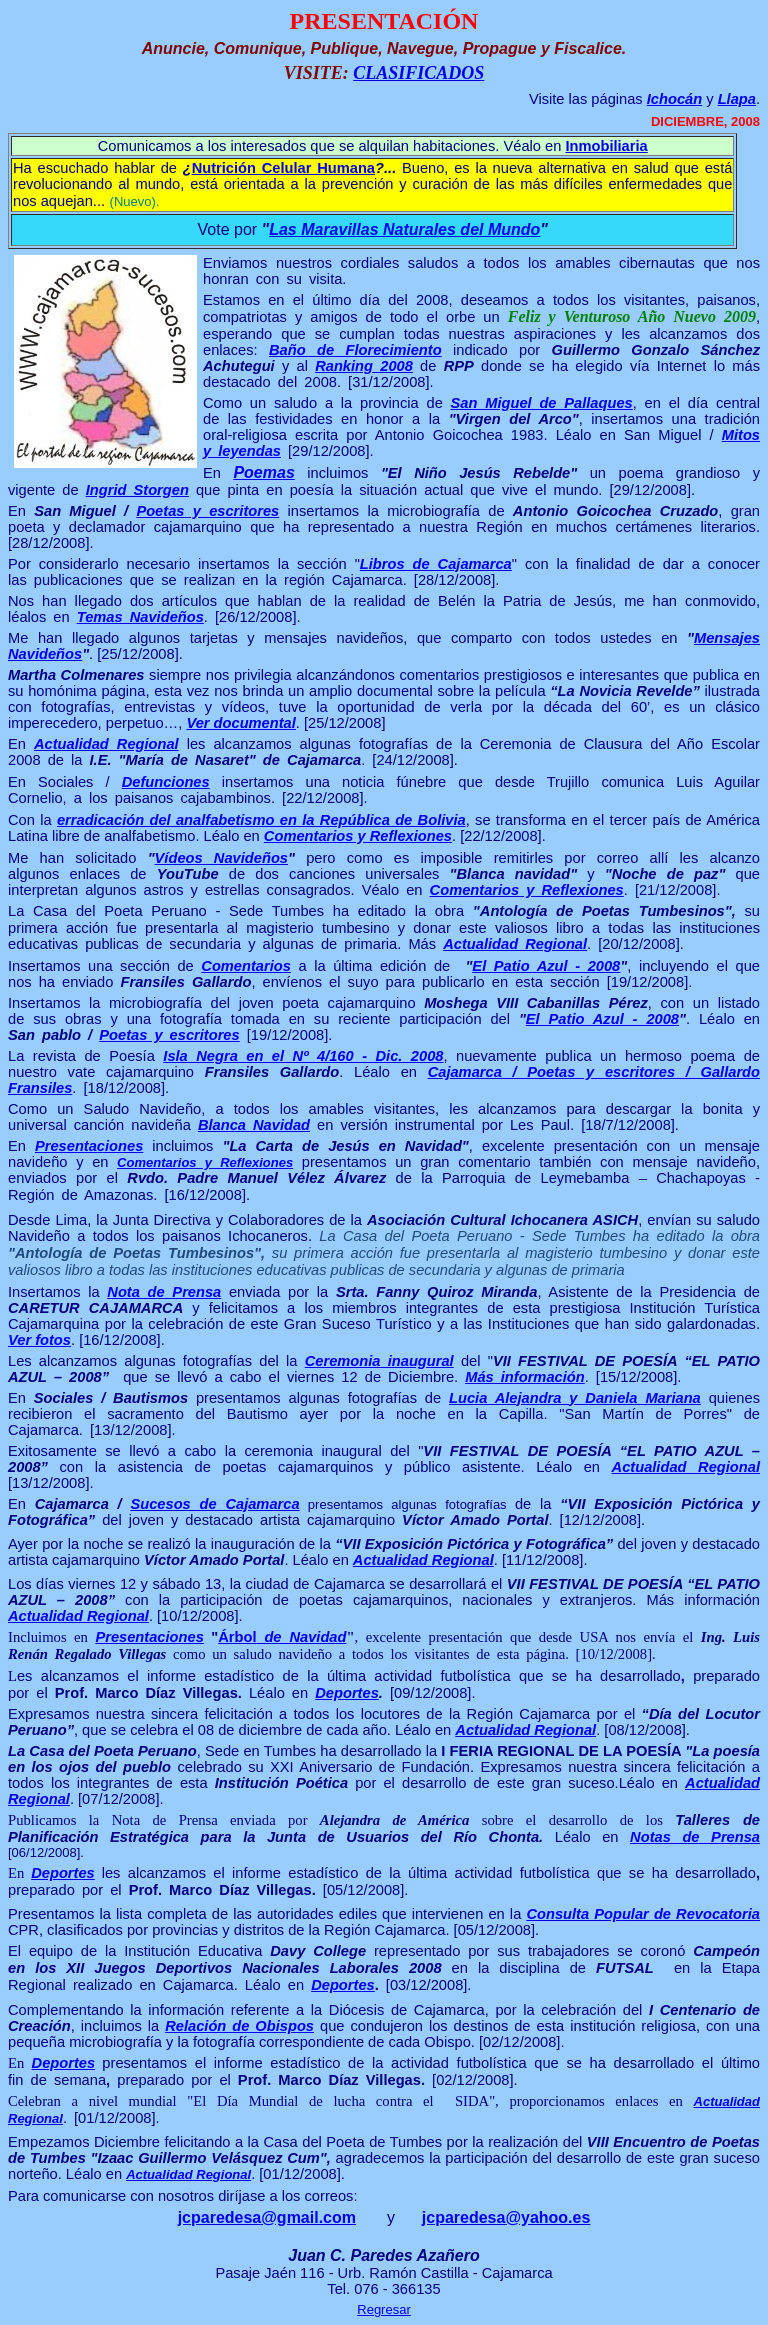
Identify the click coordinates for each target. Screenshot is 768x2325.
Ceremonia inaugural (379, 1361)
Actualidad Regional (106, 744)
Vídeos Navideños (221, 858)
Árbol (282, 1637)
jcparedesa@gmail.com (267, 2217)
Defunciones (166, 782)
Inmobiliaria (606, 146)
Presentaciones (89, 1146)
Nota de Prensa (164, 1292)
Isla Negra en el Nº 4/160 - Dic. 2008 (303, 1056)
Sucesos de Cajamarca (214, 1504)
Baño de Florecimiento (355, 350)
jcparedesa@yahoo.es (506, 2217)
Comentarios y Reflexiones (358, 836)
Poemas (263, 472)
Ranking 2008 (364, 366)
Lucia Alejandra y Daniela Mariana (575, 1398)
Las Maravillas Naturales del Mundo (404, 229)
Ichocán (674, 99)
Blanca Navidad (254, 1125)
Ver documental (240, 723)
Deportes (347, 1693)
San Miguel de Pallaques (542, 403)
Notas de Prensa (695, 1837)
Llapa (737, 99)
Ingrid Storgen (137, 490)
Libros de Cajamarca (436, 564)
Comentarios (246, 966)
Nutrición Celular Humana (283, 168)
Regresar (383, 2309)
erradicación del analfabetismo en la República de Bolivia (261, 820)
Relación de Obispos (239, 2026)
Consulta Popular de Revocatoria (643, 1914)
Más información (524, 1377)
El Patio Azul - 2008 (546, 966)
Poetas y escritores (207, 511)
